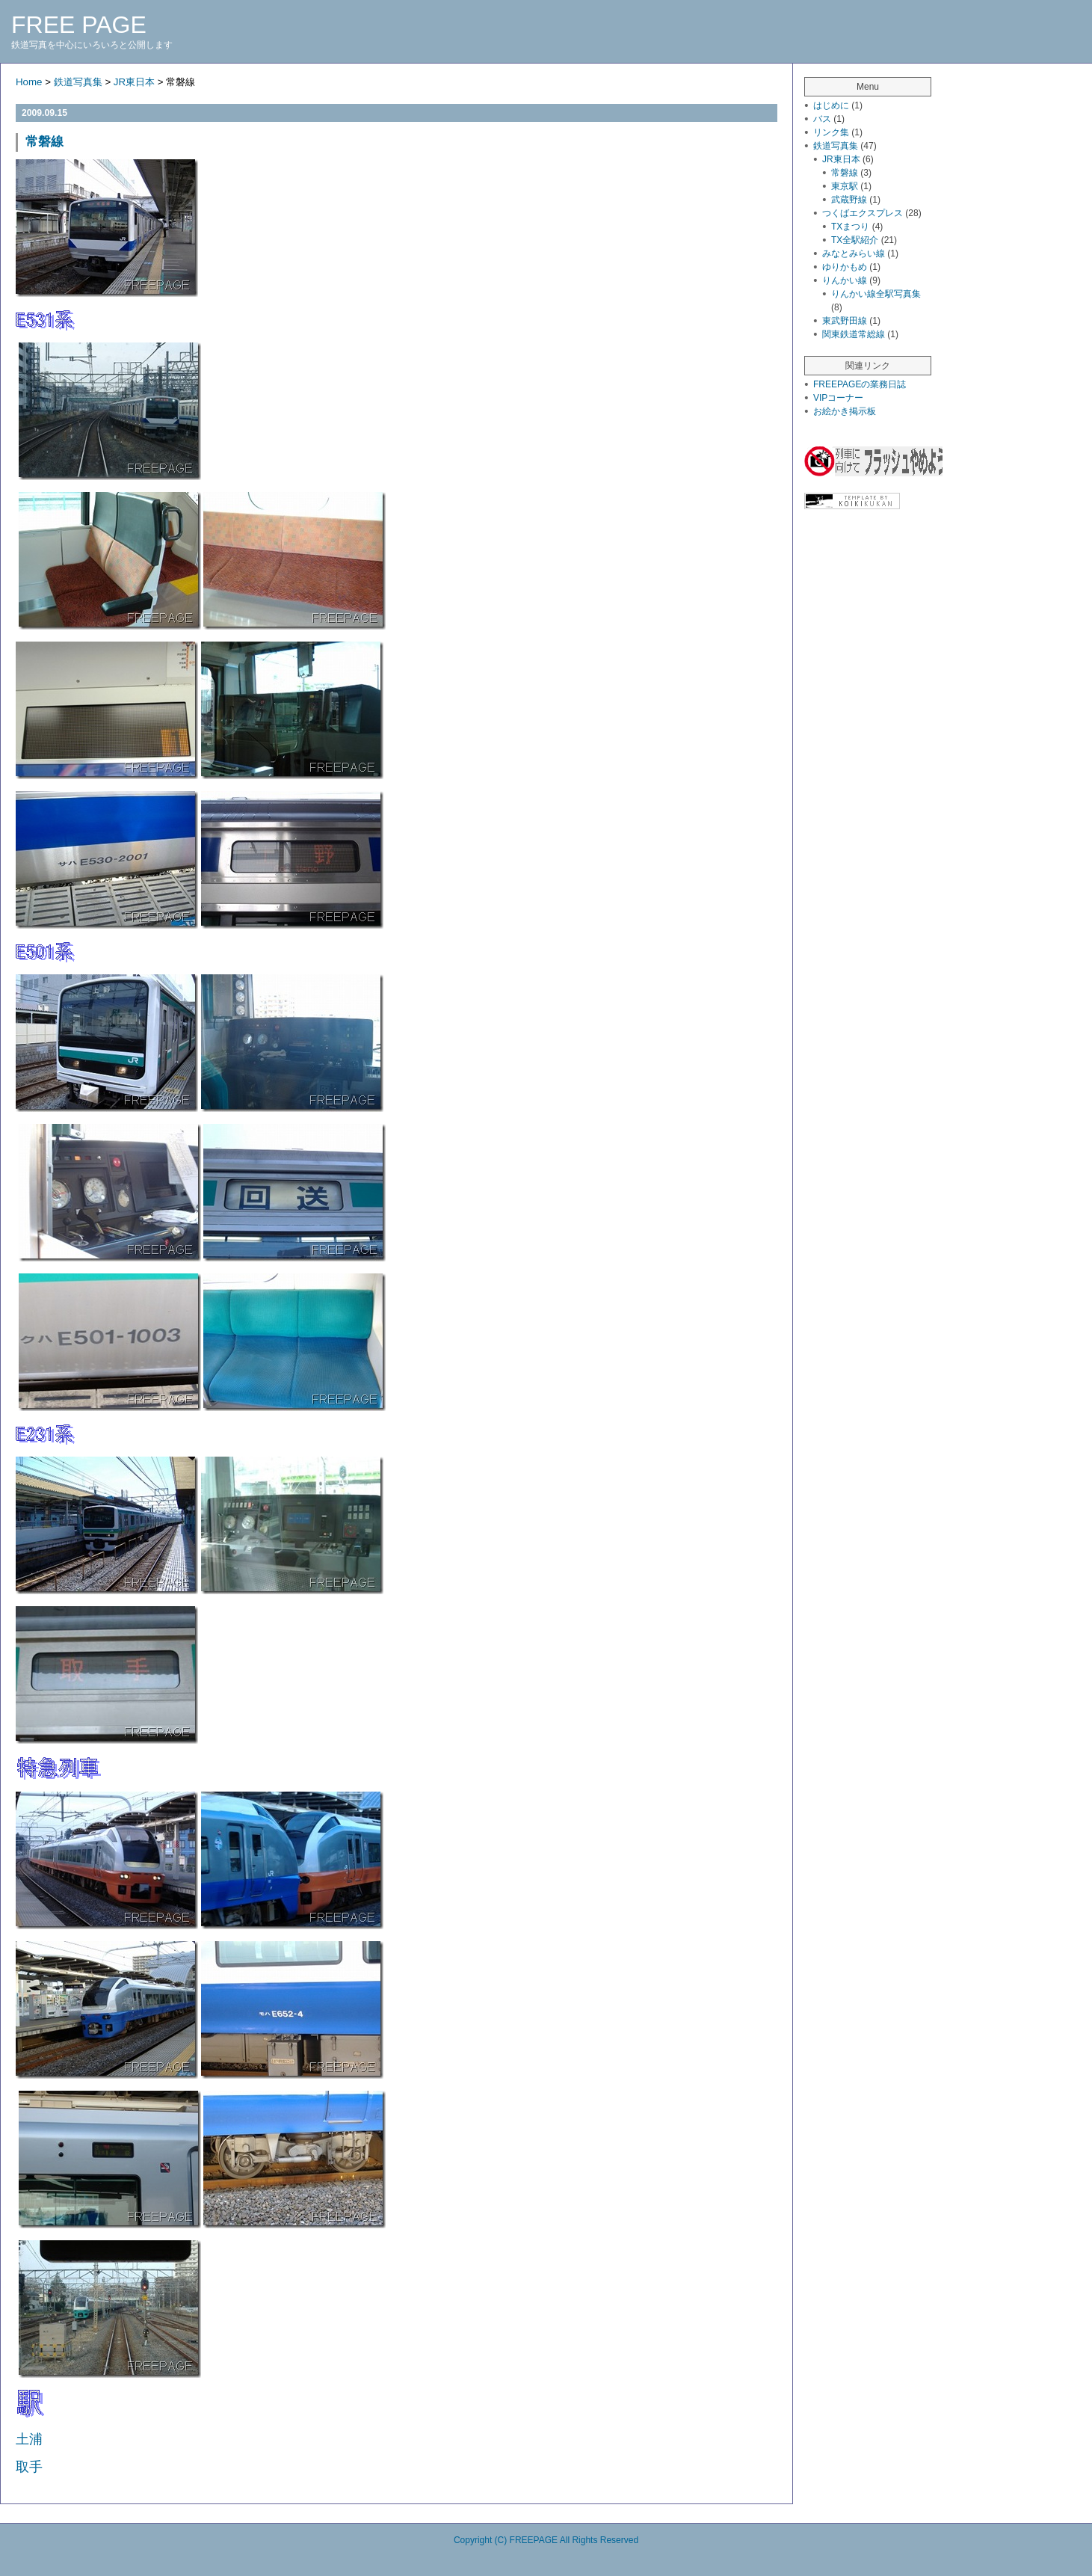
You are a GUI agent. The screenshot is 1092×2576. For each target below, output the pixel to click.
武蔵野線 (849, 199)
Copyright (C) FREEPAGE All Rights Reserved (546, 2540)
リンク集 (831, 132)
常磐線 (44, 142)
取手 (29, 2466)
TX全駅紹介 (854, 240)
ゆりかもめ (844, 267)
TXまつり (850, 226)
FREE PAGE (78, 24)
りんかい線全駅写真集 (876, 294)
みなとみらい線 (853, 253)
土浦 (29, 2439)
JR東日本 (134, 81)
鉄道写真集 (78, 81)
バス (822, 119)
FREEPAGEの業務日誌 (859, 384)
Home (29, 81)
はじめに (831, 105)
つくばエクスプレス (862, 213)
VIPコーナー (838, 398)
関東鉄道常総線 (853, 334)
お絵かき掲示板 (844, 411)
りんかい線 (844, 280)
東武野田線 (844, 321)
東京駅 (844, 186)
